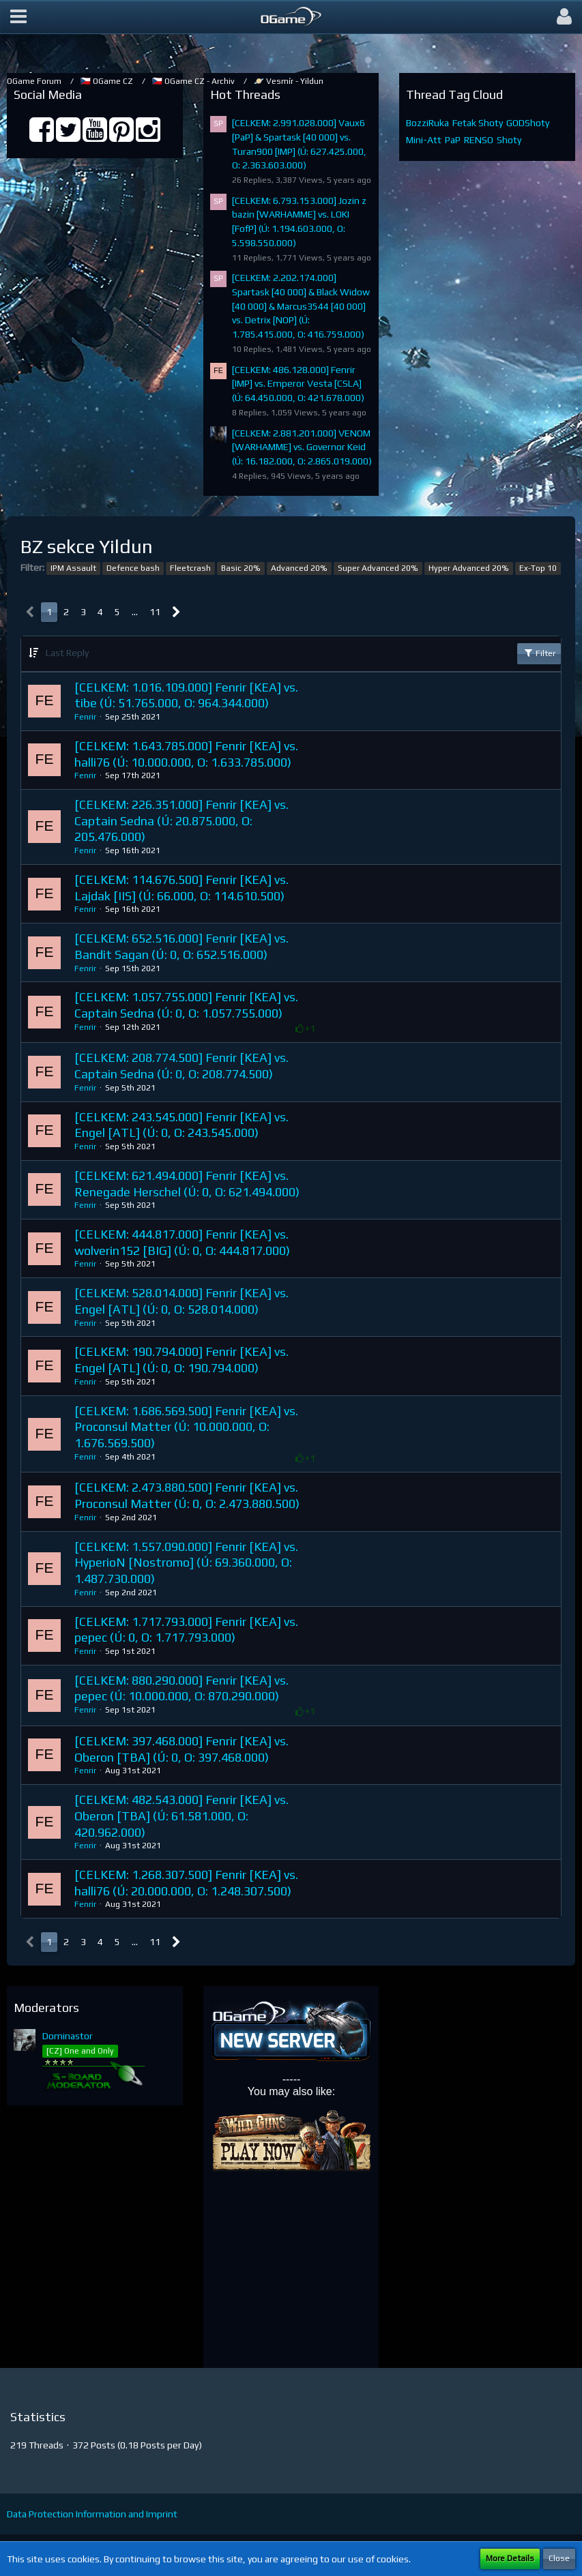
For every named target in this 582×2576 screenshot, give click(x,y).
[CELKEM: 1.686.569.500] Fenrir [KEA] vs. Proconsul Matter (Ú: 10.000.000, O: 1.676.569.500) (186, 1427)
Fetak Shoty (477, 122)
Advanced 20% (299, 568)
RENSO (478, 139)
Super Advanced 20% (378, 568)
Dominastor (67, 2035)
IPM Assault (73, 568)
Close (559, 2558)
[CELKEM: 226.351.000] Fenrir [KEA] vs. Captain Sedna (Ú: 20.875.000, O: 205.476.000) (181, 820)
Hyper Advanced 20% (468, 568)
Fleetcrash (190, 568)
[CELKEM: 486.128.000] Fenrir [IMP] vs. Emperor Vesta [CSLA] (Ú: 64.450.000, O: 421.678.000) (298, 383)
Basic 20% (241, 568)
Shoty (509, 139)
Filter (539, 652)
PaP (453, 139)
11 (154, 611)
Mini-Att (423, 139)
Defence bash (133, 568)
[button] (18, 17)
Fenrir (85, 717)
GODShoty (527, 122)
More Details (510, 2558)
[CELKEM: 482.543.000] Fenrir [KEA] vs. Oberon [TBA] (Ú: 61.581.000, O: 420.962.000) (181, 1815)
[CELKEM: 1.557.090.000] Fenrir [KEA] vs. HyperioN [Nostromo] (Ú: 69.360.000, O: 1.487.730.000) (186, 1562)
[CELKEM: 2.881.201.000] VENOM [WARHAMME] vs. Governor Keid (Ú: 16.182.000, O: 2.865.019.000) (302, 447)
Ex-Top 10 (538, 568)
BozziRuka (427, 122)
